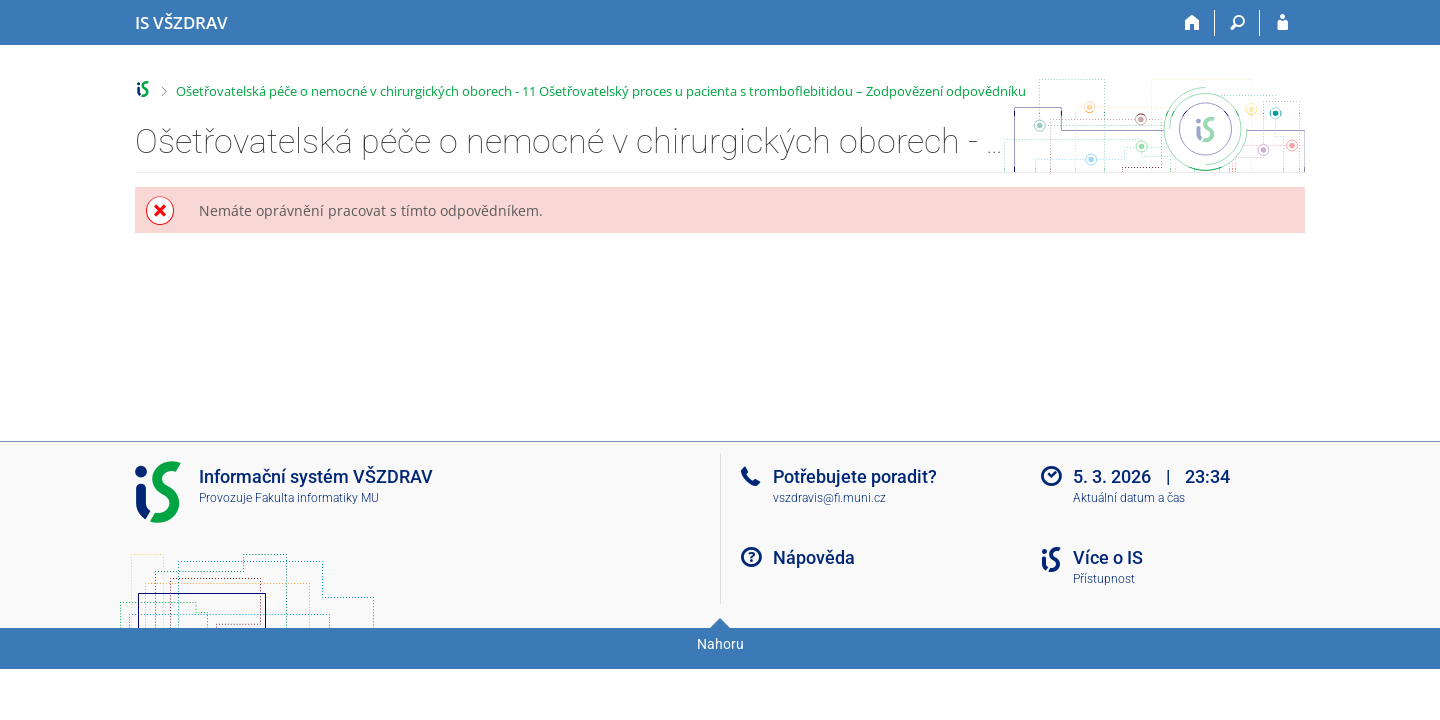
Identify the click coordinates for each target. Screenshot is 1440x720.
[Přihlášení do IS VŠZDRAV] (1282, 23)
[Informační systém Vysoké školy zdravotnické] (181, 23)
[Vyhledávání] (1237, 23)
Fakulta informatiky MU (317, 498)
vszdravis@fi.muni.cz (829, 498)
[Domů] (1192, 23)
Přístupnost (1104, 579)
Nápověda (814, 557)
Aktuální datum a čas (1129, 498)
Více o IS (1108, 557)
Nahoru (720, 644)
